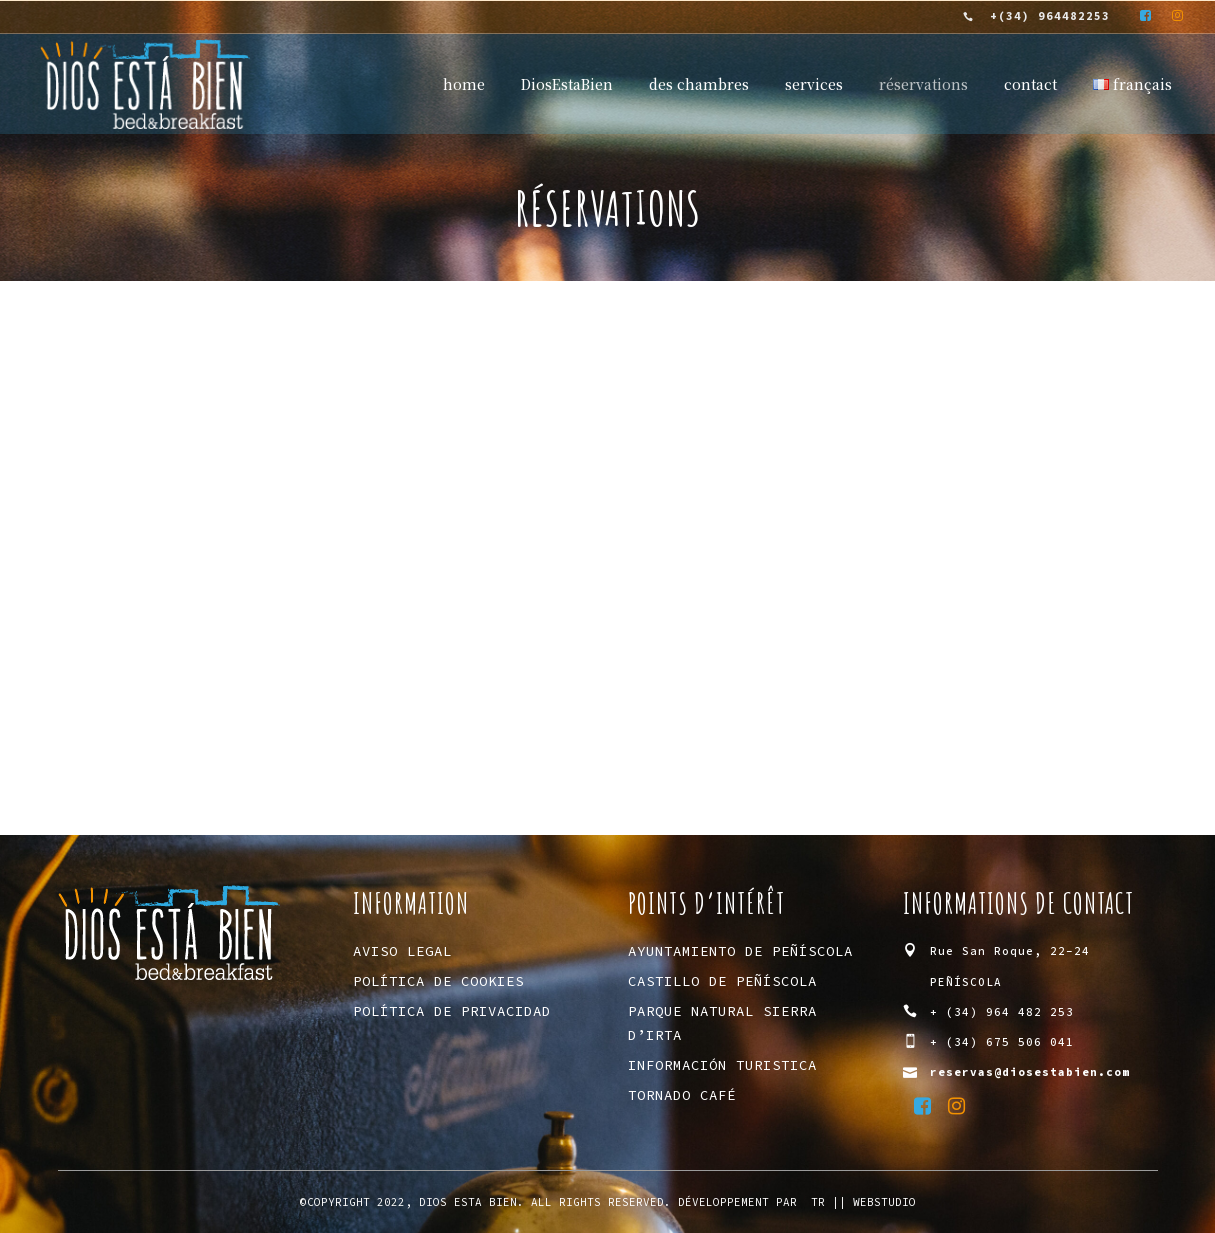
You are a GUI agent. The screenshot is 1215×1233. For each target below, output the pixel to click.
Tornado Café (682, 1095)
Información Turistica (722, 1065)
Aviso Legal (402, 951)
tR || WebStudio (863, 1202)
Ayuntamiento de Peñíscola (740, 951)
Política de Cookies (438, 981)
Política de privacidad (452, 1011)
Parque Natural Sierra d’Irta (722, 1023)
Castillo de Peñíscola (722, 981)
